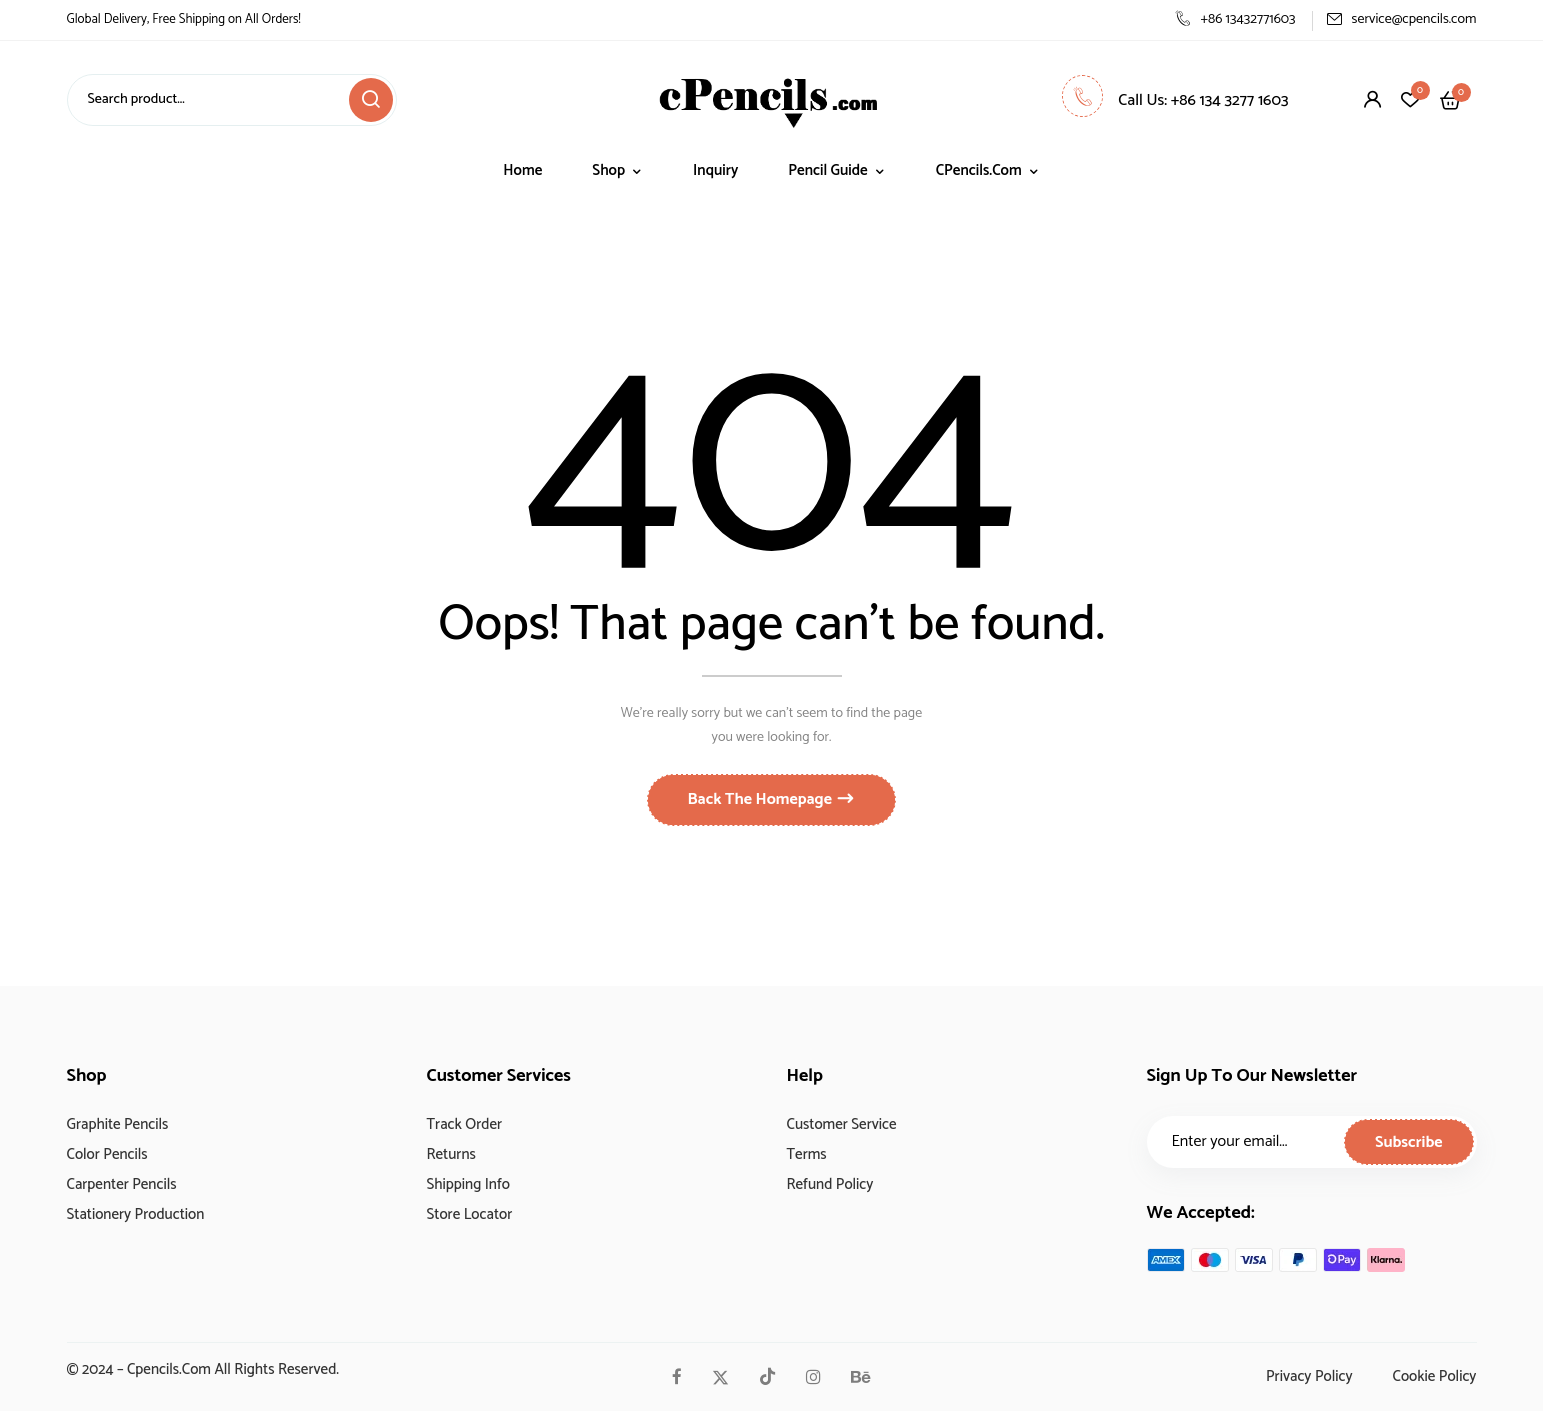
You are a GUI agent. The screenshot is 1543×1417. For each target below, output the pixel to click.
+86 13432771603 (1235, 19)
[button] (1450, 100)
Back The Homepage (762, 805)
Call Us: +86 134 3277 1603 (1175, 100)
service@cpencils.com (1401, 19)
